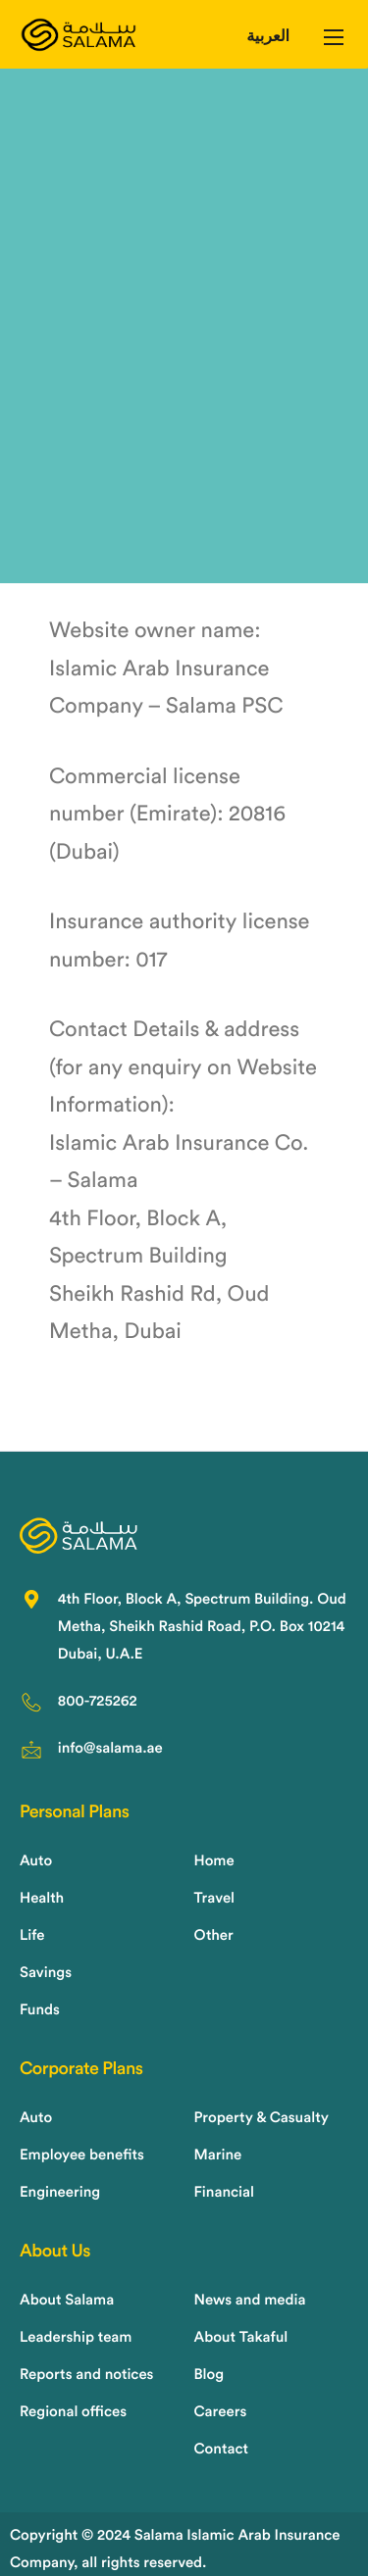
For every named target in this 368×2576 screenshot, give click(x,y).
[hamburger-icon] (333, 37)
